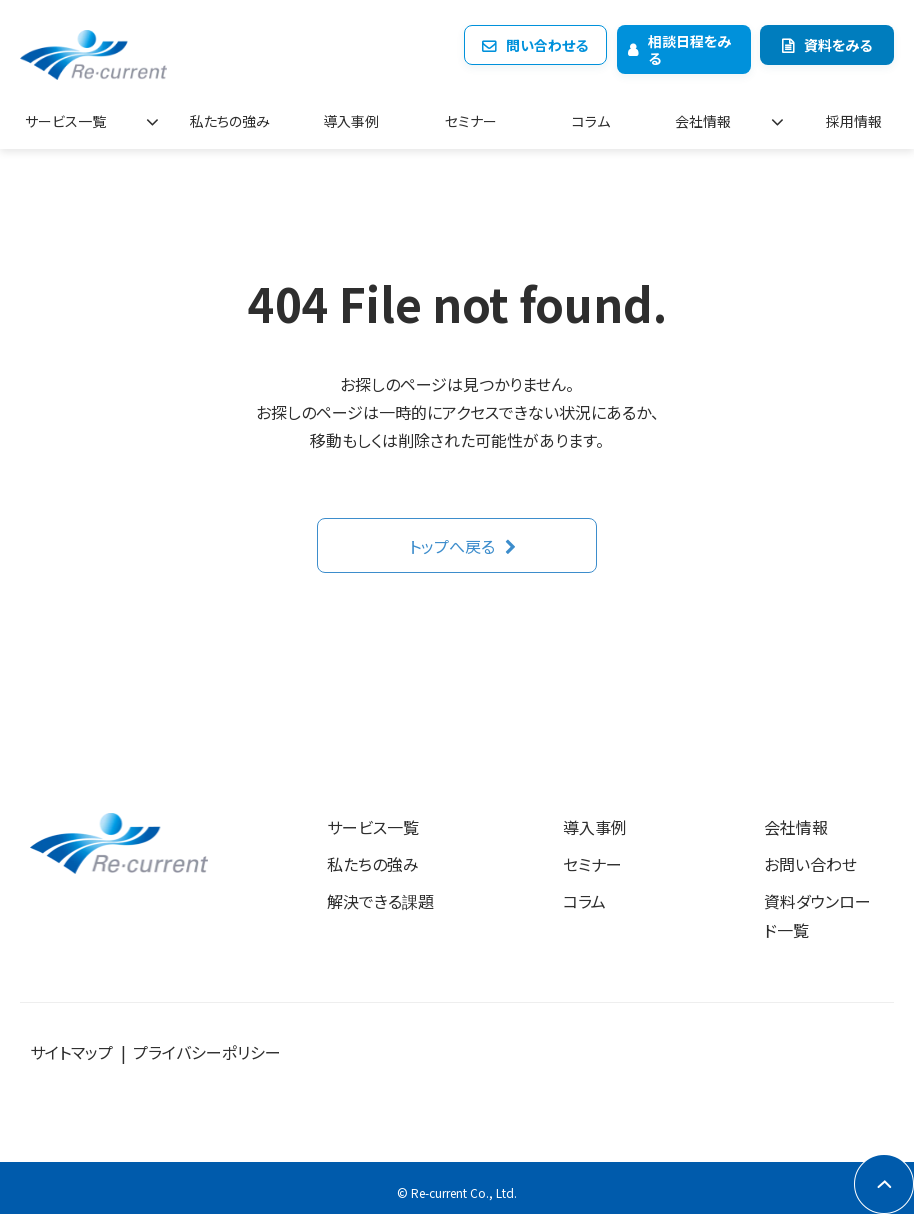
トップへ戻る (452, 538)
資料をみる (838, 45)
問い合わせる (547, 45)
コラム (598, 115)
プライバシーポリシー (207, 1044)
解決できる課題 (380, 893)
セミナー (481, 115)
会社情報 (717, 115)
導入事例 (364, 115)
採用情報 (855, 115)
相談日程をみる (689, 49)
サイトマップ (71, 1044)
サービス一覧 (72, 115)
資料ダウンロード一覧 (817, 907)
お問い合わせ (810, 856)
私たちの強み (235, 115)
